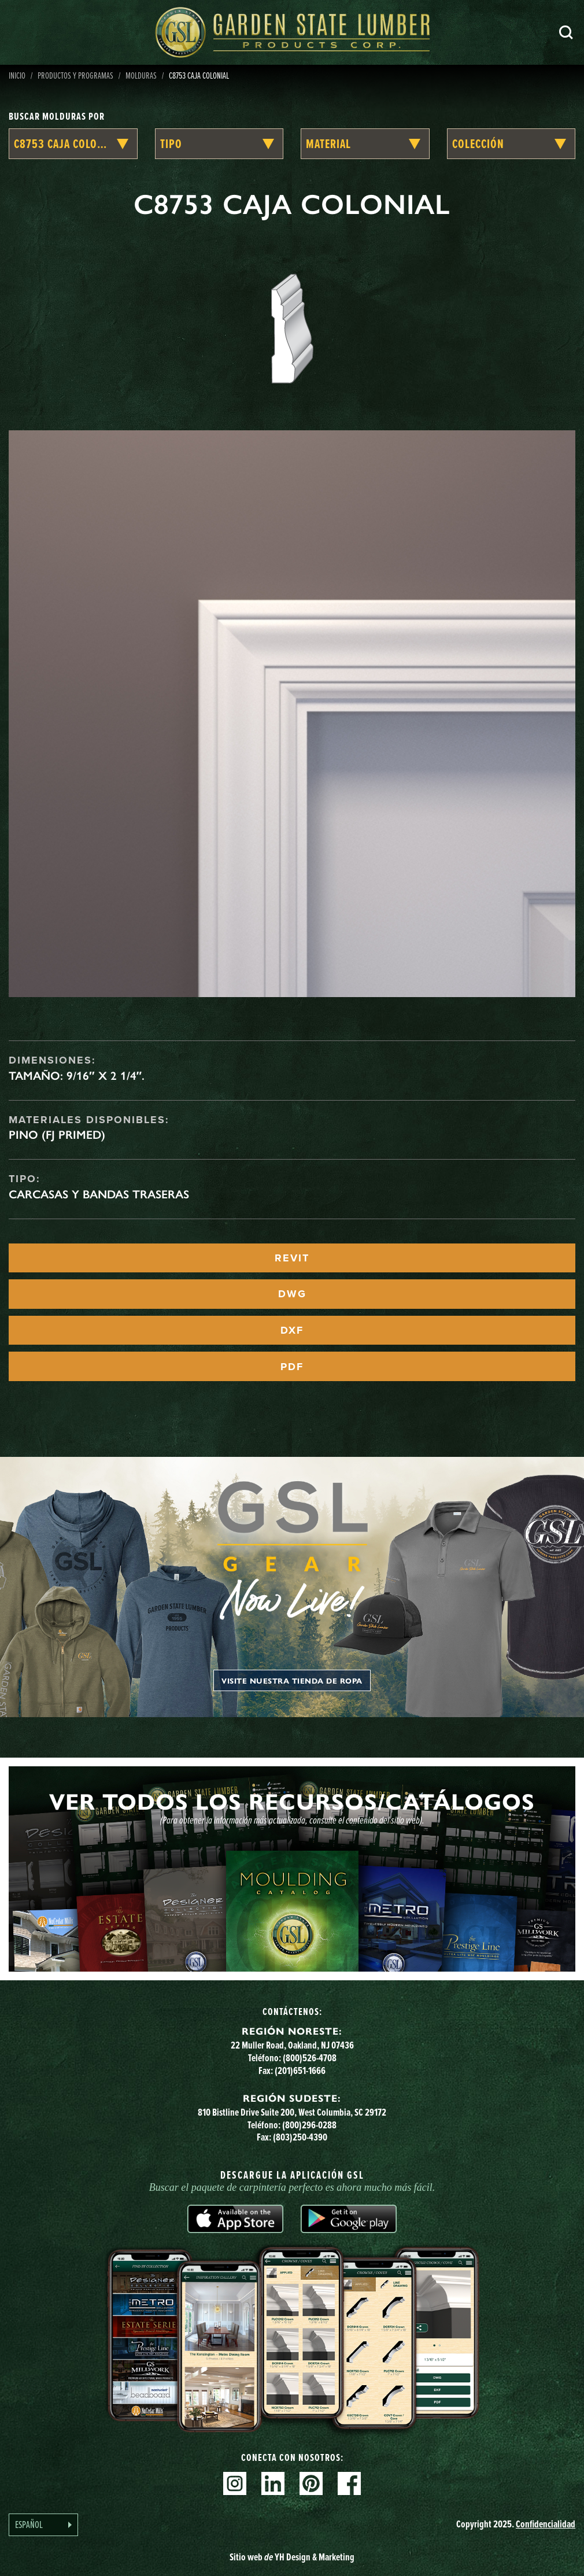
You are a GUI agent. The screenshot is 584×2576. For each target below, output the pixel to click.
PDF (292, 1366)
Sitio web (292, 2556)
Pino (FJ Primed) (57, 1135)
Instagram (234, 2483)
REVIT (292, 1257)
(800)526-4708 (310, 2057)
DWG (292, 1293)
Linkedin (272, 2483)
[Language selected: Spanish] (43, 2525)
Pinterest (311, 2483)
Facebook (349, 2483)
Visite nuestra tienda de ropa (292, 1680)
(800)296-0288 (309, 2124)
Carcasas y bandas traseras (99, 1194)
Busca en (566, 32)
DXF (292, 1330)
